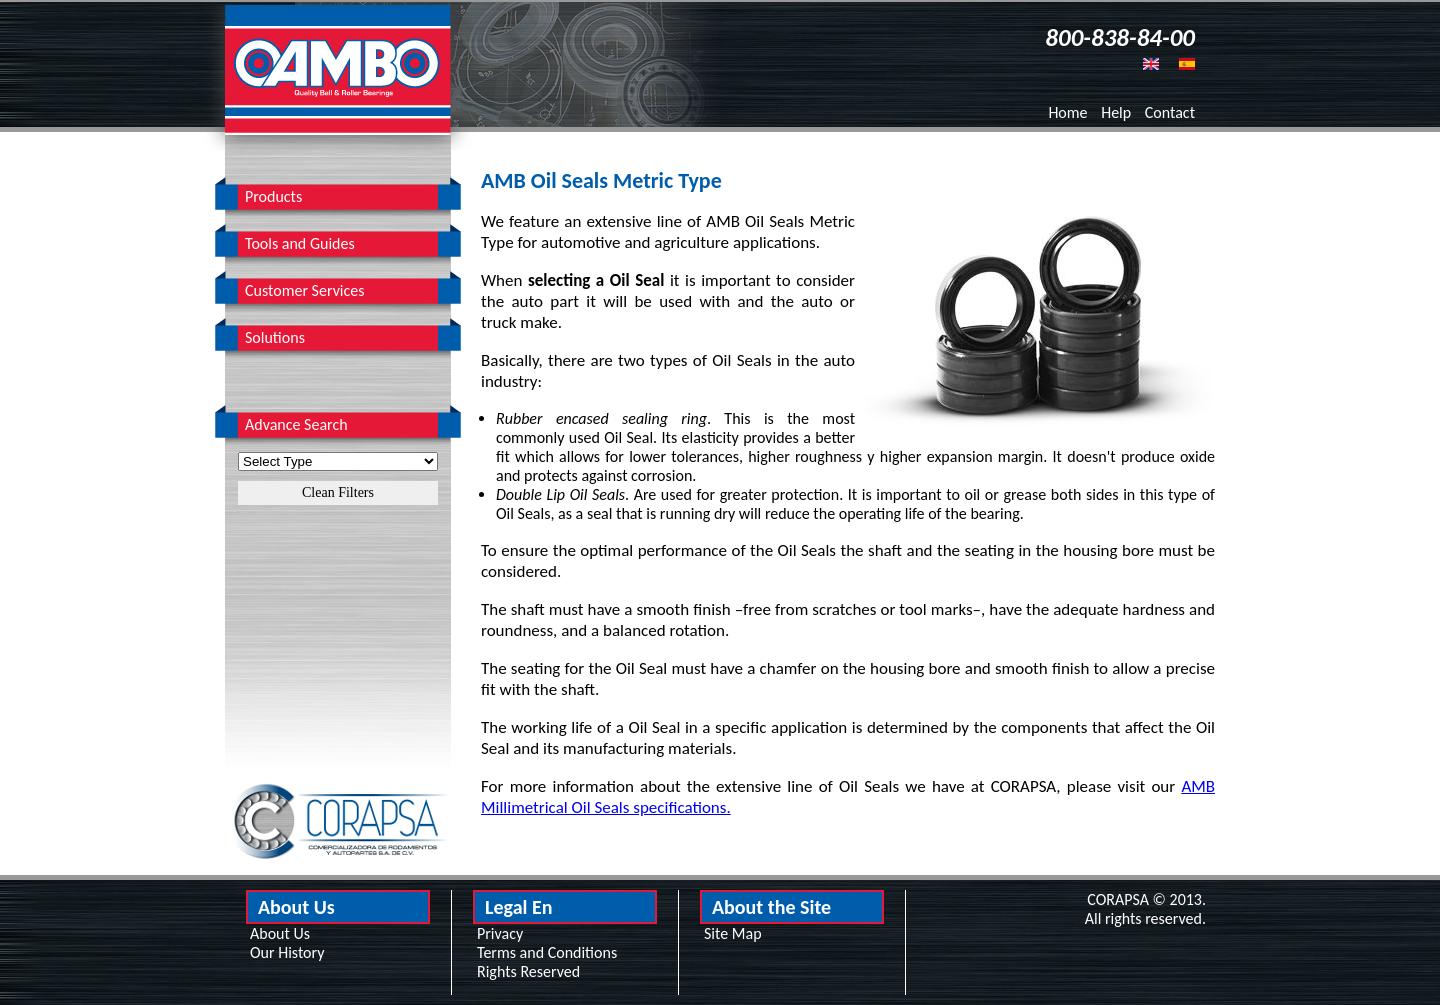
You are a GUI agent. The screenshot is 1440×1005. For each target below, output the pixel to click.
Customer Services (305, 290)
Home (1067, 112)
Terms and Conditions (547, 952)
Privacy (500, 933)
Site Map (733, 933)
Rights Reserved (528, 971)
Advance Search (296, 424)
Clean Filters (338, 492)
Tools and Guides (300, 243)
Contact (1170, 112)
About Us (280, 933)
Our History (287, 952)
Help (1116, 112)
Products (273, 196)
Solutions (275, 337)
